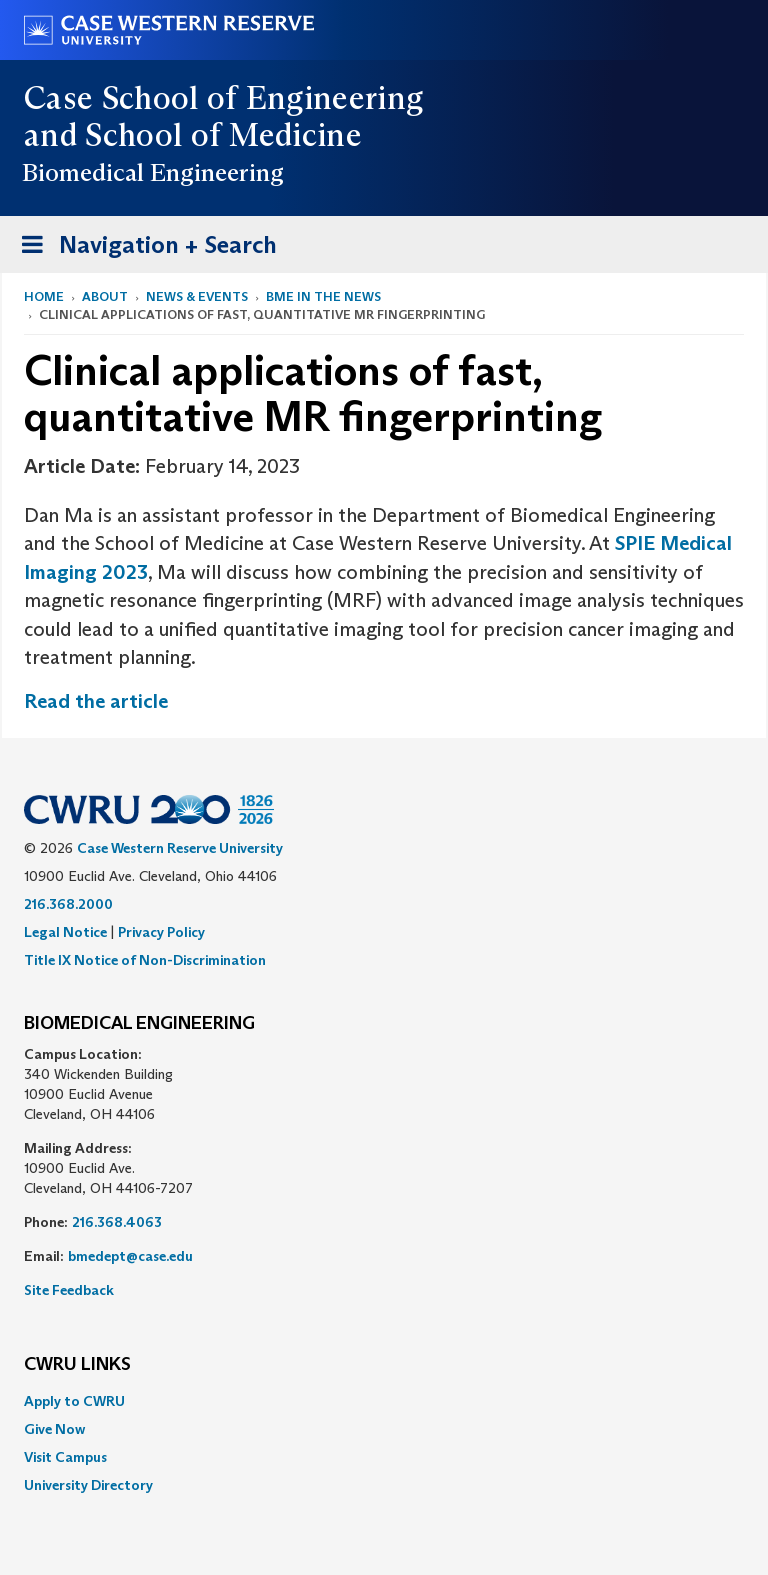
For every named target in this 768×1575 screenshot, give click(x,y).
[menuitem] (384, 1401)
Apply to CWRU (74, 1401)
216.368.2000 (68, 904)
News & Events (197, 296)
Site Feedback (69, 1290)
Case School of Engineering (223, 98)
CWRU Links (77, 1365)
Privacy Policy (161, 932)
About (105, 296)
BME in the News (323, 296)
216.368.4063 (117, 1222)
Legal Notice (65, 932)
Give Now (54, 1429)
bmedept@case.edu (130, 1256)
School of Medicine (223, 135)
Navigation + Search (143, 248)
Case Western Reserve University (180, 848)
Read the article (96, 701)
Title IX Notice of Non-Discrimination (145, 960)
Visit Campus (65, 1457)
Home (44, 296)
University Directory (88, 1485)
